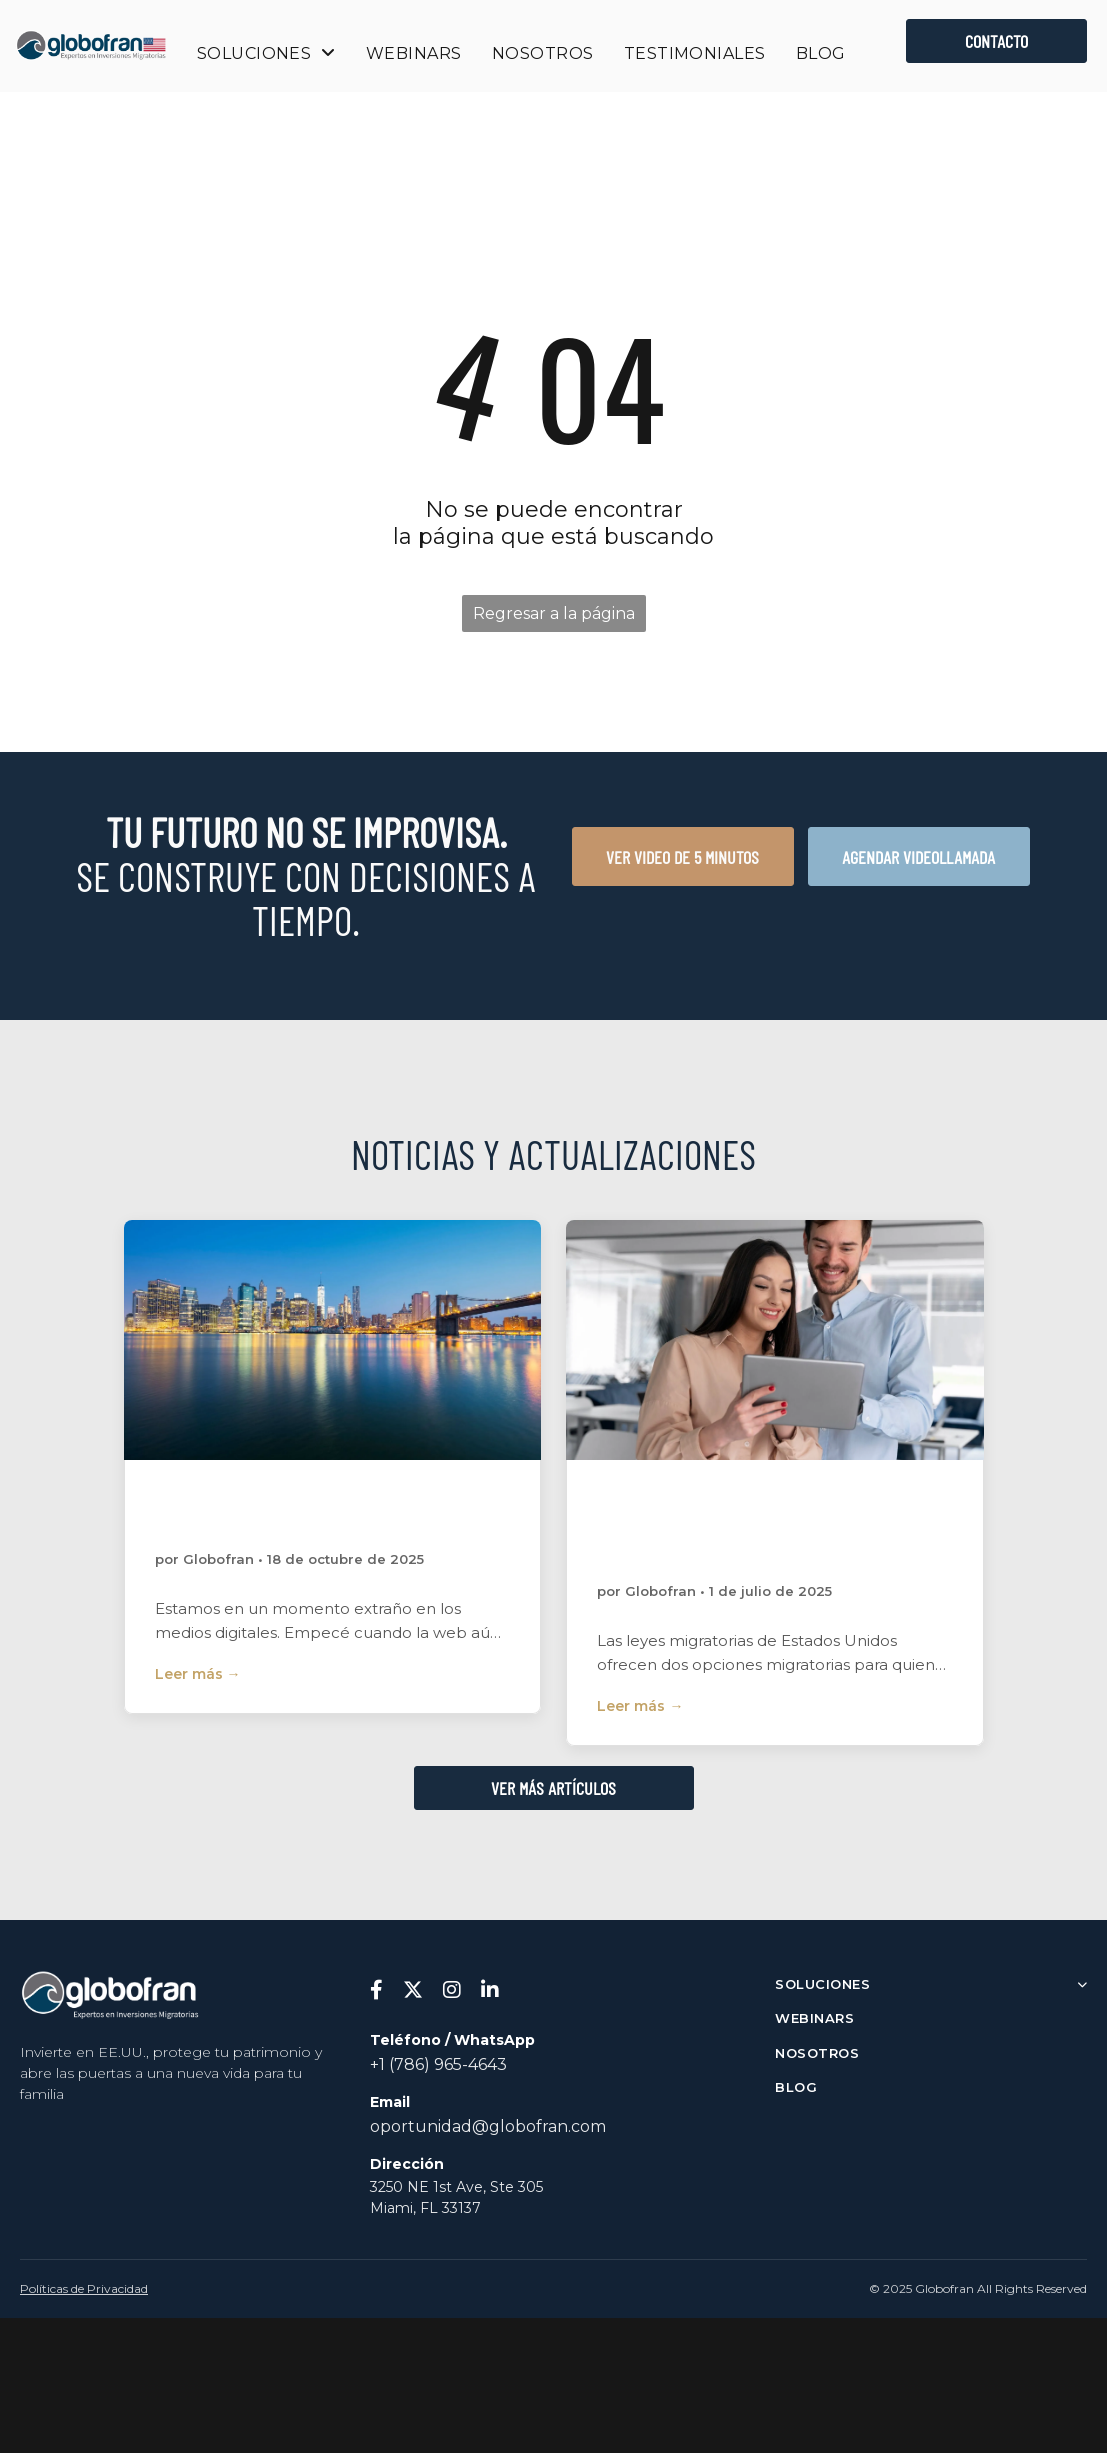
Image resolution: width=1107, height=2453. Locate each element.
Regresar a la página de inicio (554, 618)
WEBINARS (814, 2018)
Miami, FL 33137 (425, 2208)
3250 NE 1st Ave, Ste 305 (456, 2187)
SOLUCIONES (931, 1984)
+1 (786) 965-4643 (438, 2064)
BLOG (796, 2087)
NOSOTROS (817, 2053)
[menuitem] (266, 53)
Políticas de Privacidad (84, 2288)
